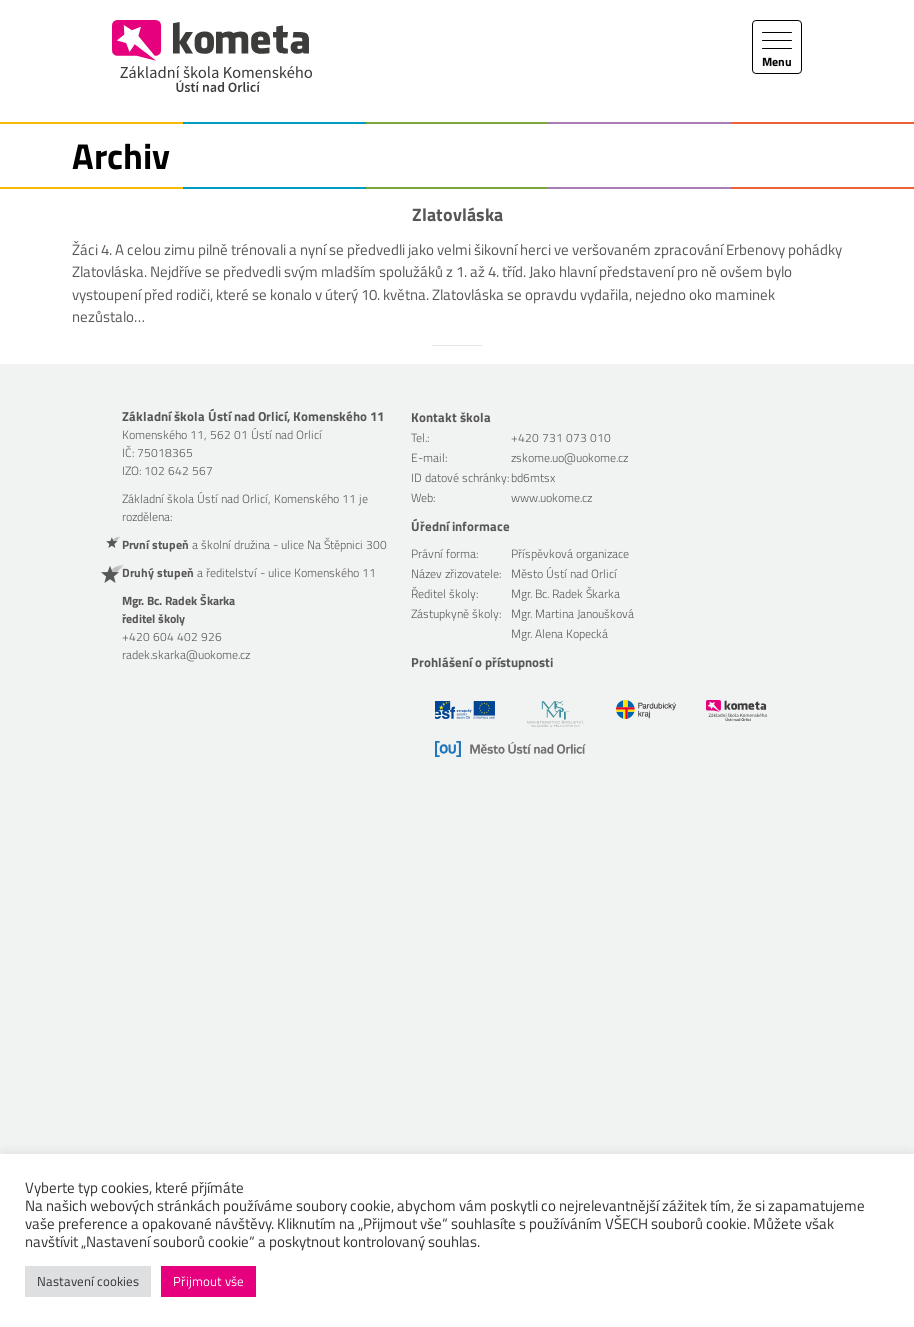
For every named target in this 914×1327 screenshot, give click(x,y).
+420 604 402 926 (172, 636)
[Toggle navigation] (777, 47)
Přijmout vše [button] (208, 1281)
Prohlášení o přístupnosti (482, 662)
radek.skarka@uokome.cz (186, 654)
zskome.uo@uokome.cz (569, 457)
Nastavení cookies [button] (88, 1281)
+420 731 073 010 (561, 437)
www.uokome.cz (551, 497)
